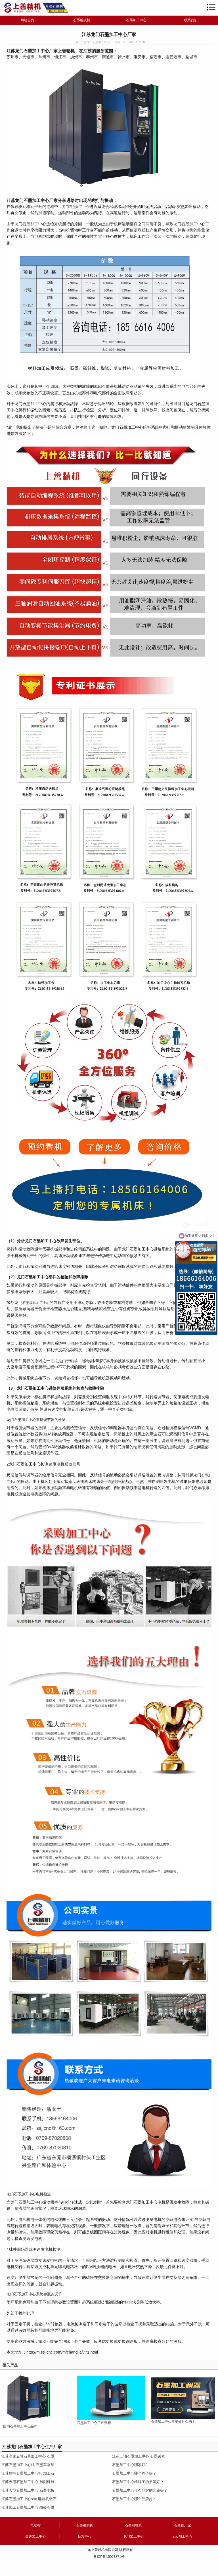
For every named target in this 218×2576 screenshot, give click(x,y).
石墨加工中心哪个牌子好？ (134, 2473)
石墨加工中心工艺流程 (94, 2423)
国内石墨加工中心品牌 (20, 2426)
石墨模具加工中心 (36, 1303)
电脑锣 (35, 2525)
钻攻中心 (84, 2537)
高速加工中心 (35, 2537)
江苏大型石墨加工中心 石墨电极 (27, 2490)
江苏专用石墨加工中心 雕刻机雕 (27, 2482)
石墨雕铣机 (81, 20)
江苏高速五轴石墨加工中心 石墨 (27, 2456)
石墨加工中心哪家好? (129, 2465)
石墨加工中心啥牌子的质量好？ (138, 2482)
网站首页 (27, 20)
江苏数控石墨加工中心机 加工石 (27, 2473)
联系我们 (191, 20)
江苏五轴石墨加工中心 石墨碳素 (138, 2456)
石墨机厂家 (182, 2525)
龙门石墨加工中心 (75, 207)
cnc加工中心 (182, 2537)
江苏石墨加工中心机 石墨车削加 (27, 2465)
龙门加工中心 (133, 2537)
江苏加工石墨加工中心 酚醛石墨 (27, 2507)
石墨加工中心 (136, 20)
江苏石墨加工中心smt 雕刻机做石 (28, 2499)
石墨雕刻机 (84, 2525)
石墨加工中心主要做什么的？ (173, 2421)
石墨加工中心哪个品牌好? (133, 2499)
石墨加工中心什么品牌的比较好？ (139, 2490)
